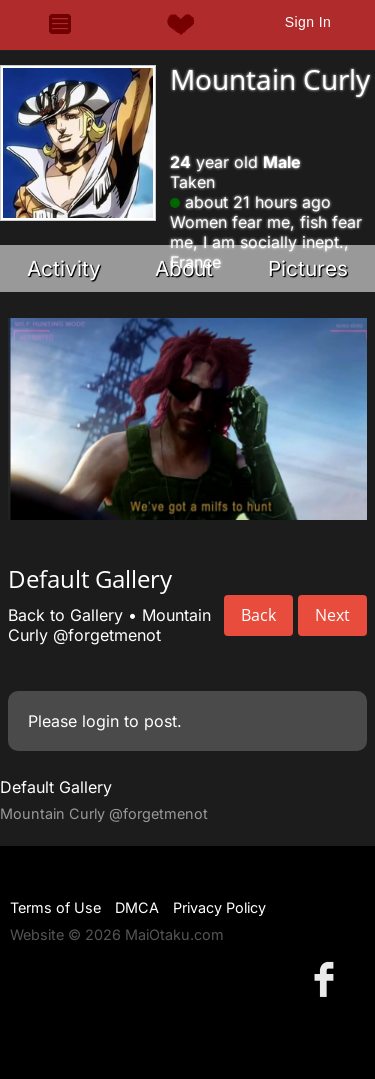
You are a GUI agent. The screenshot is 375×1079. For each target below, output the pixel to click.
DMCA (137, 907)
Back (258, 615)
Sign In (308, 22)
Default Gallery (56, 787)
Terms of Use (55, 907)
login (100, 721)
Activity (64, 268)
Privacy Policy (219, 907)
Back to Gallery (65, 615)
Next (332, 615)
